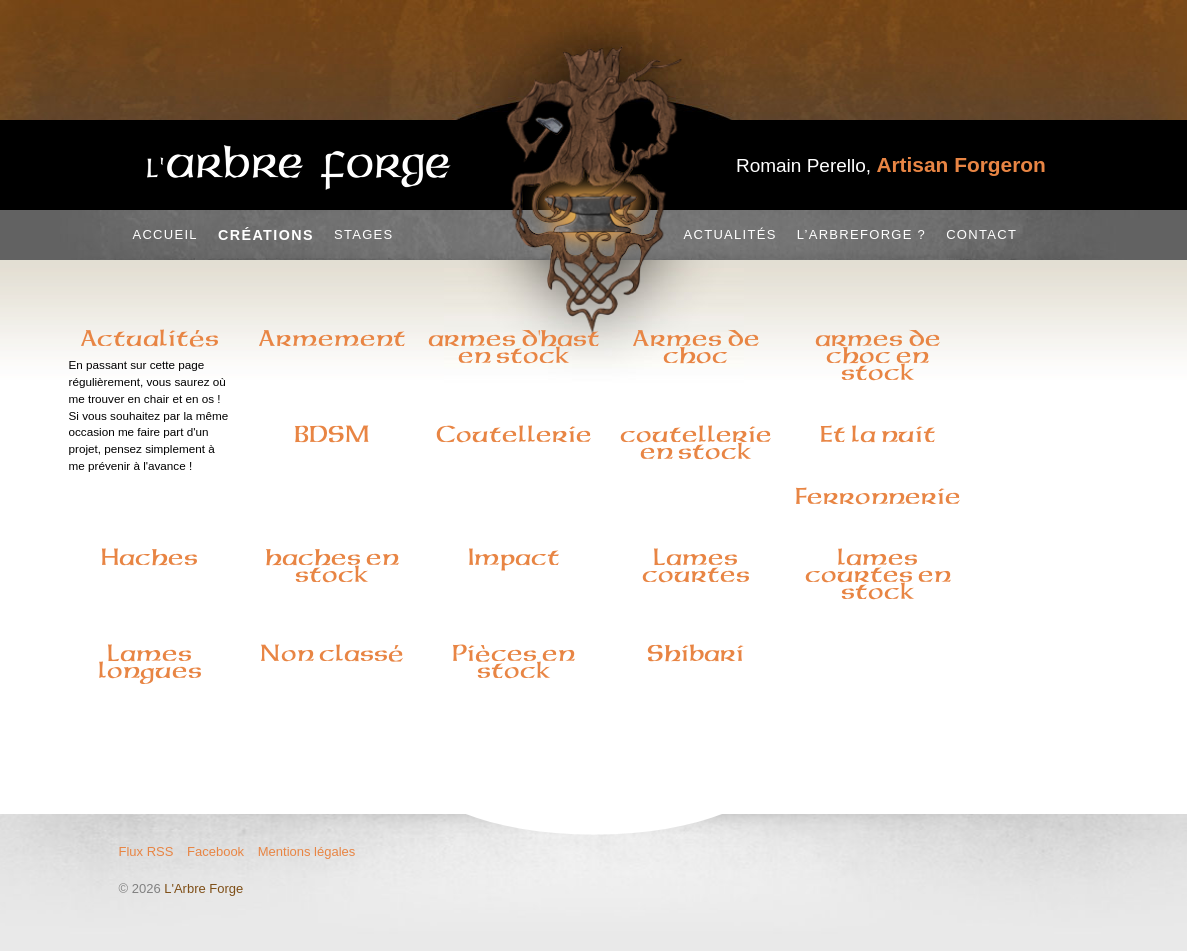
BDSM (331, 434)
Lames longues (150, 661)
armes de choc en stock (878, 355)
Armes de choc (696, 346)
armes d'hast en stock (514, 346)
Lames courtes (696, 565)
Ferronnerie (878, 496)
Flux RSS (146, 851)
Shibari (695, 653)
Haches (149, 557)
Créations (266, 235)
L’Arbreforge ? (861, 234)
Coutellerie (514, 434)
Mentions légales (307, 851)
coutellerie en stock (696, 442)
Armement (332, 338)
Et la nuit (878, 434)
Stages (364, 234)
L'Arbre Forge (203, 888)
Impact (514, 557)
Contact (981, 234)
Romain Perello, (891, 165)
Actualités (730, 234)
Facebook (215, 851)
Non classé (332, 653)
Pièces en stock (513, 661)
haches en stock (332, 565)
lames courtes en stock (878, 574)
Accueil (164, 234)
